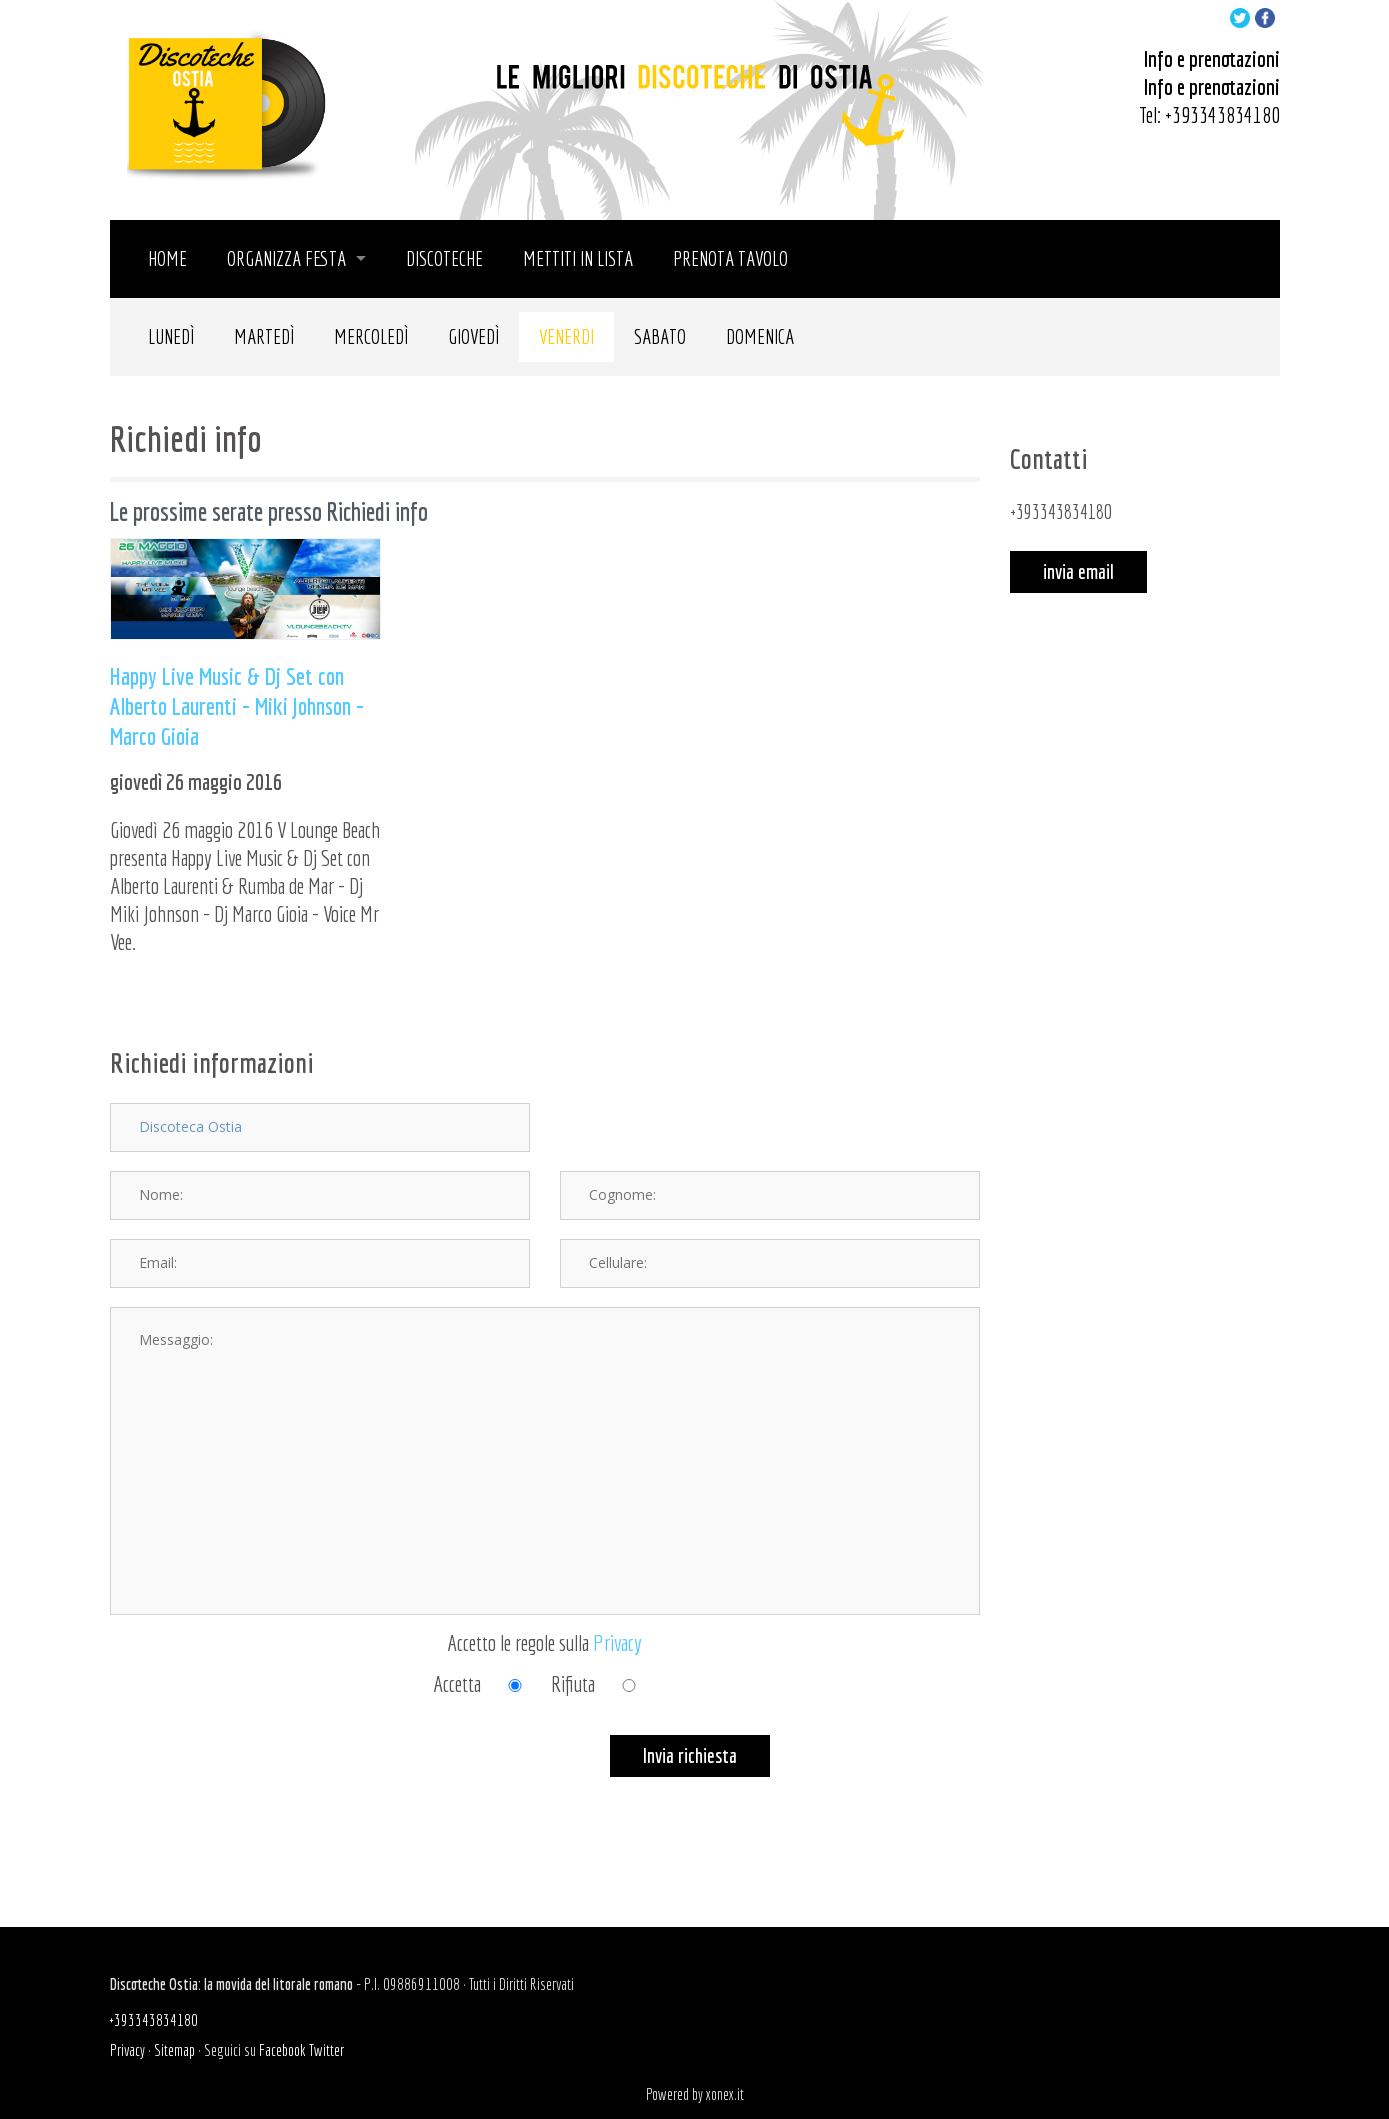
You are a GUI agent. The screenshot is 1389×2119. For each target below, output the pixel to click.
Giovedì (473, 336)
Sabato (660, 336)
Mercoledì (371, 336)
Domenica (760, 336)
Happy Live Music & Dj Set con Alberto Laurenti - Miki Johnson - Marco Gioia (237, 706)
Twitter (326, 2050)
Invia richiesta (690, 1755)
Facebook (282, 2050)
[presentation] (262, 1774)
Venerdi (566, 336)
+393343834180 (1222, 114)
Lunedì (171, 336)
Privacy (617, 1642)
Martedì (264, 336)
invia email (1078, 571)
